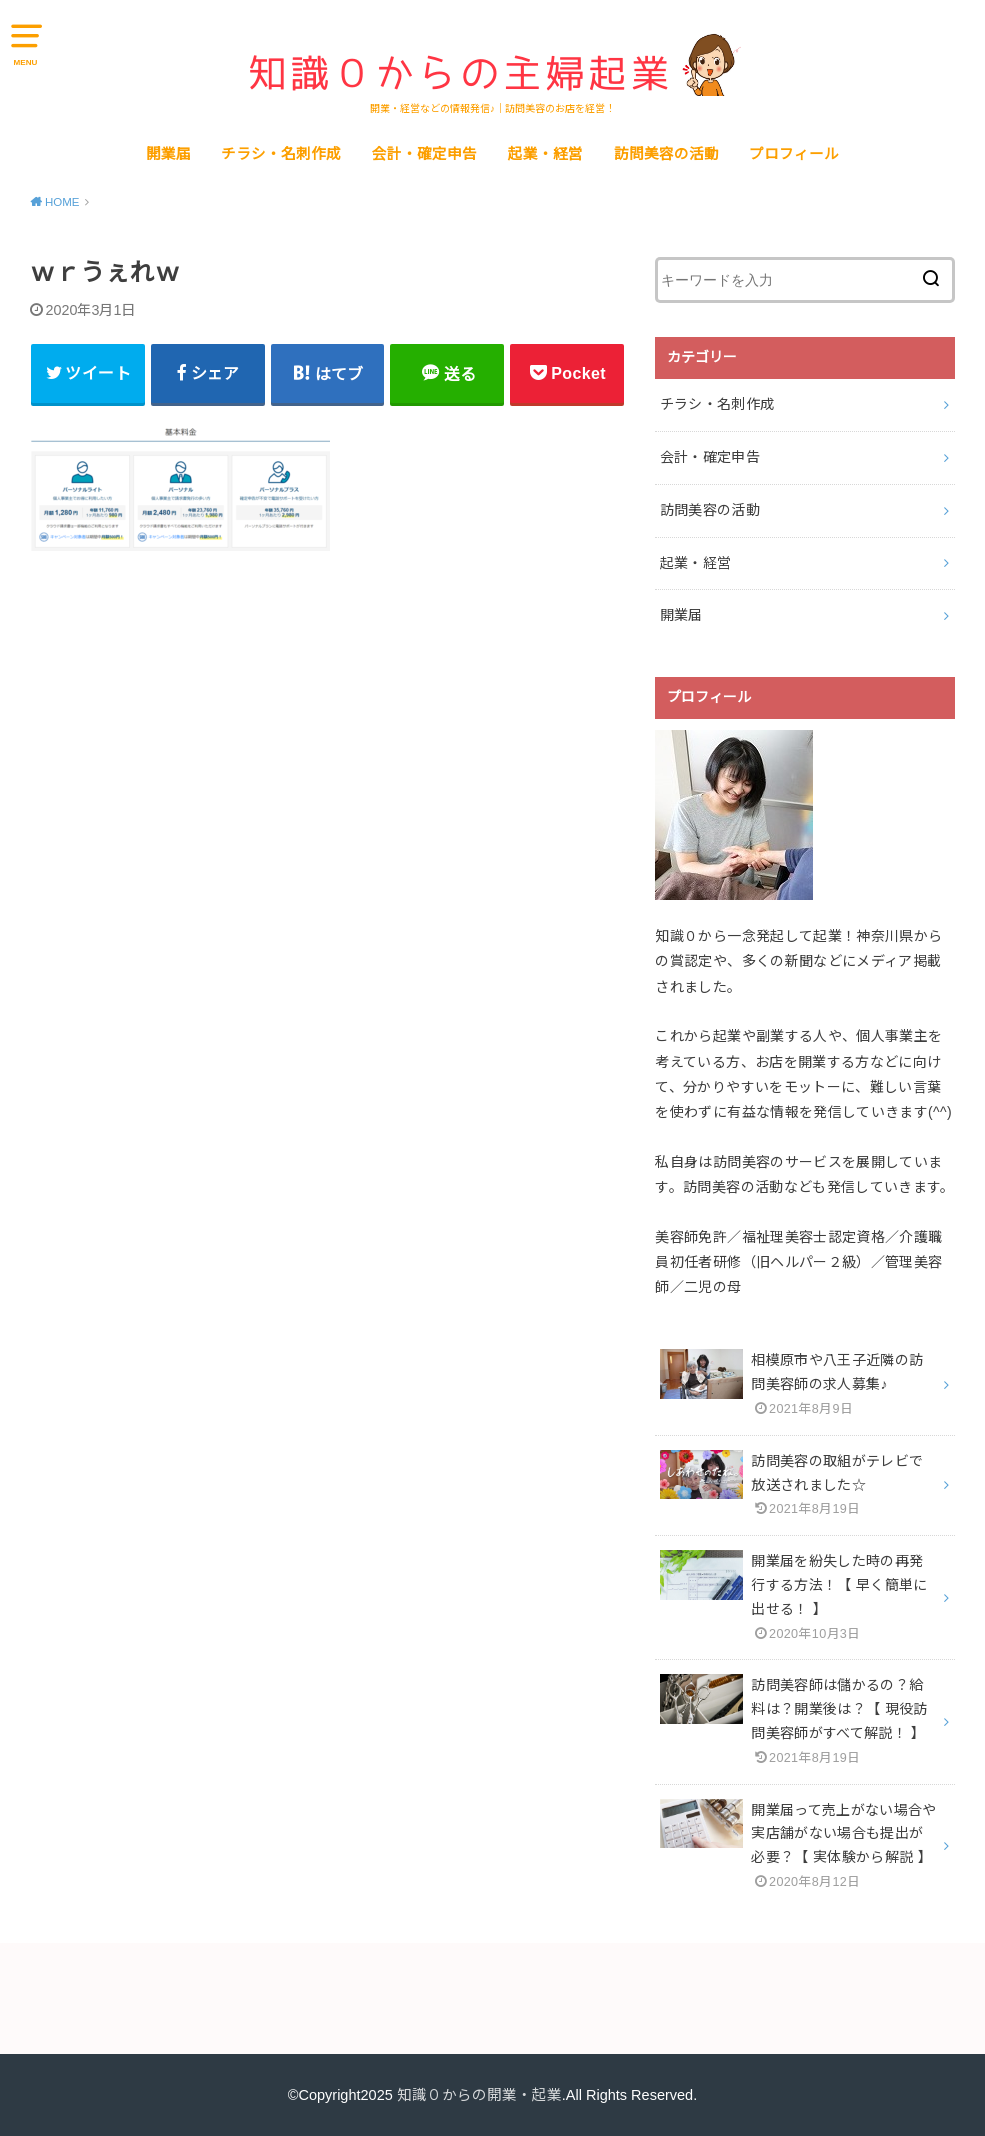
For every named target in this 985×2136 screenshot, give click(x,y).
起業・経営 (545, 154)
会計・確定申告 (424, 154)
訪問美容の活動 (666, 154)
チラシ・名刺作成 (281, 154)
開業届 (168, 154)
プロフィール (794, 154)
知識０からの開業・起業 (479, 2095)
